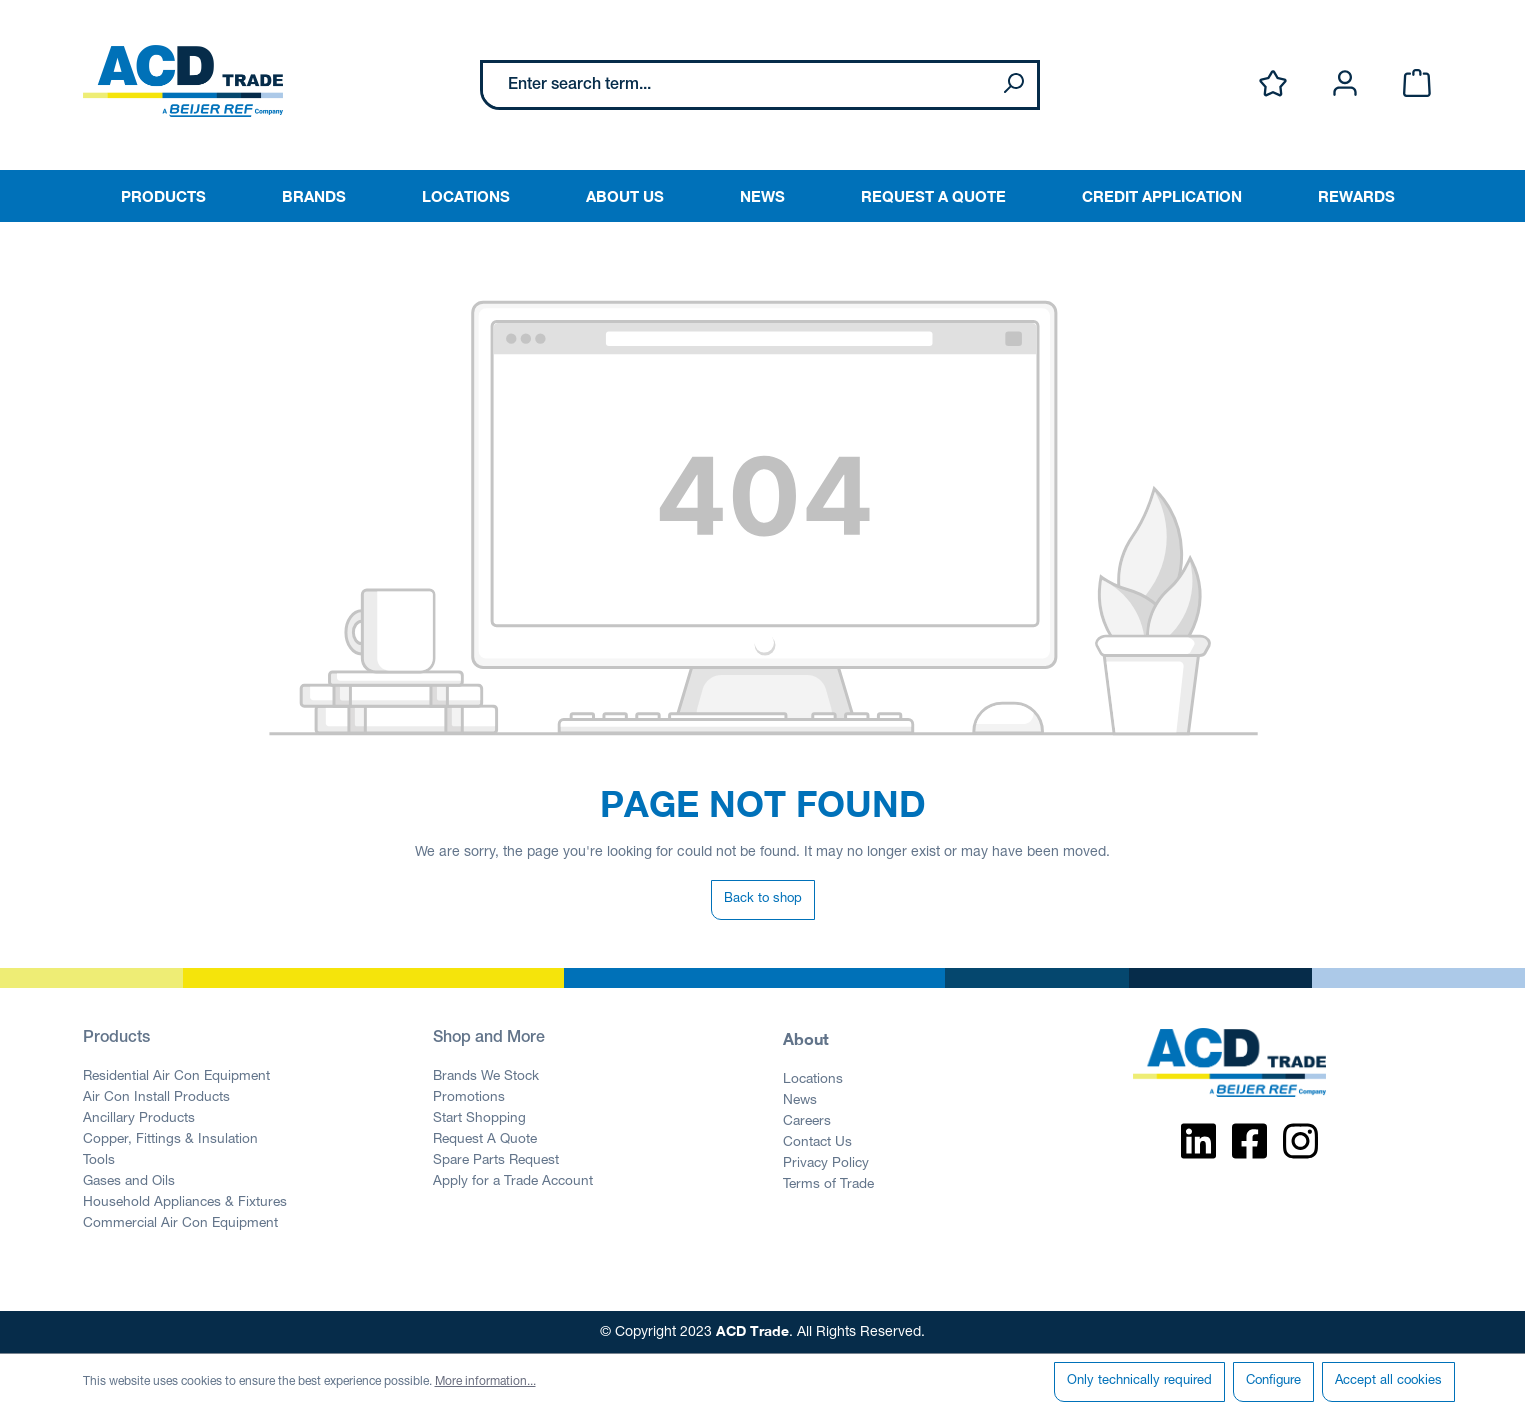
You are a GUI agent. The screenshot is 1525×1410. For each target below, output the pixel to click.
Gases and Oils (129, 1182)
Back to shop (763, 899)
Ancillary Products (139, 1119)
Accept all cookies (1388, 1381)
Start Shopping (479, 1119)
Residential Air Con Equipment (176, 1077)
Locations (813, 1080)
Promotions (469, 1098)
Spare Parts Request (496, 1161)
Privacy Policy (826, 1164)
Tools (99, 1161)
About (806, 1038)
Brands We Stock (486, 1077)
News (800, 1101)
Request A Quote (485, 1140)
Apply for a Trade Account (513, 1182)
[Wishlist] (1273, 84)
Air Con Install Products (156, 1098)
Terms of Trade (828, 1185)
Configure (1273, 1381)
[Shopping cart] (1417, 84)
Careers (807, 1122)
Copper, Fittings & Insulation (170, 1140)
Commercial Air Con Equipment (180, 1224)
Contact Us (817, 1143)
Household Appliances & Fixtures (185, 1203)
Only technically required (1139, 1381)
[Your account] (1345, 84)
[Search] (1013, 85)
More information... (485, 1382)
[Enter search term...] (736, 85)
